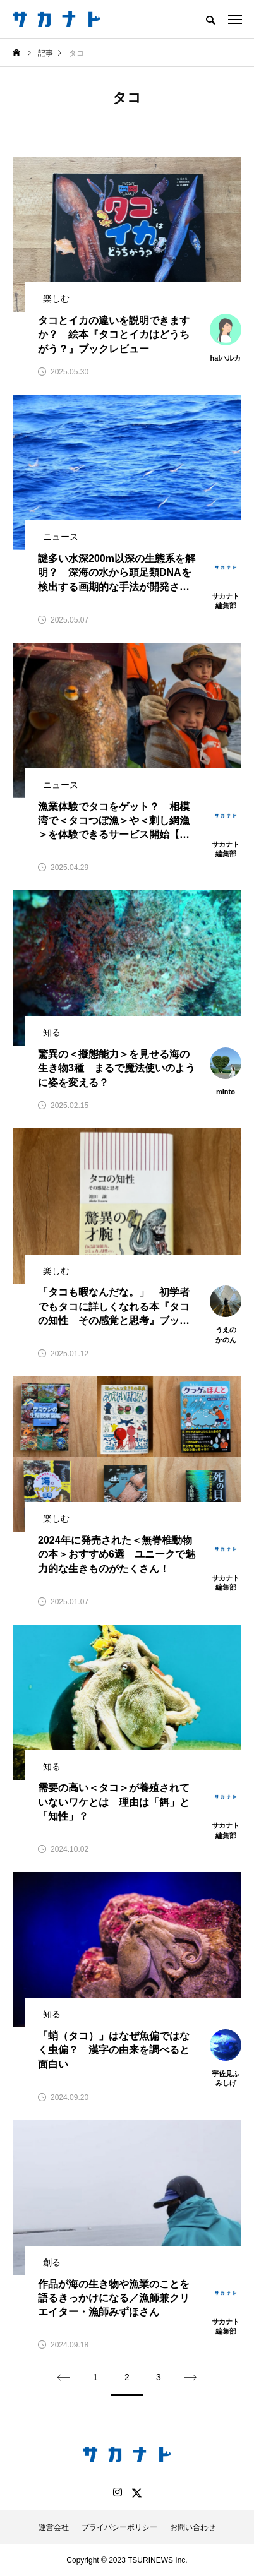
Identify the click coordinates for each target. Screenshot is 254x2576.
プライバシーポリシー (119, 2527)
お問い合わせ (192, 2527)
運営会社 (54, 2527)
